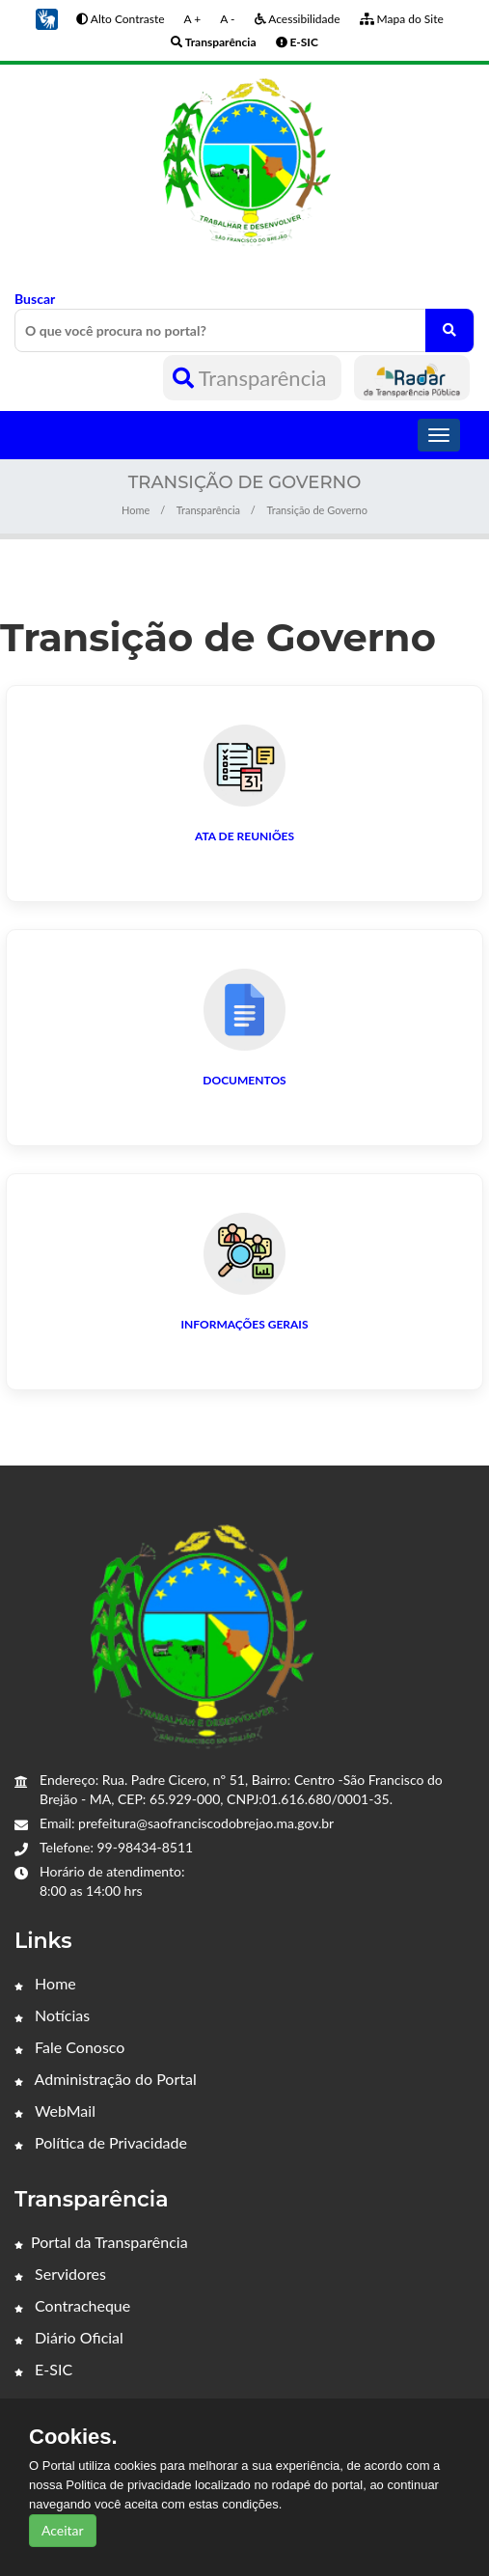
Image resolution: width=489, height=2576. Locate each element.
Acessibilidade (297, 19)
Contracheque (72, 2305)
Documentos (244, 1080)
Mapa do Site (402, 19)
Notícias (52, 2015)
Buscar (244, 321)
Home (135, 510)
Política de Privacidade (100, 2142)
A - (227, 19)
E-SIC (43, 2369)
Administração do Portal (105, 2078)
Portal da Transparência (101, 2242)
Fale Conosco (69, 2047)
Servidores (60, 2273)
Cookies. (73, 2437)
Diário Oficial (68, 2337)
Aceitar (62, 2530)
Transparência (252, 378)
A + (193, 19)
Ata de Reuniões (244, 836)
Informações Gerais (245, 1324)
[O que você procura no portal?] (449, 330)
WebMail (54, 2110)
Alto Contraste (120, 19)
